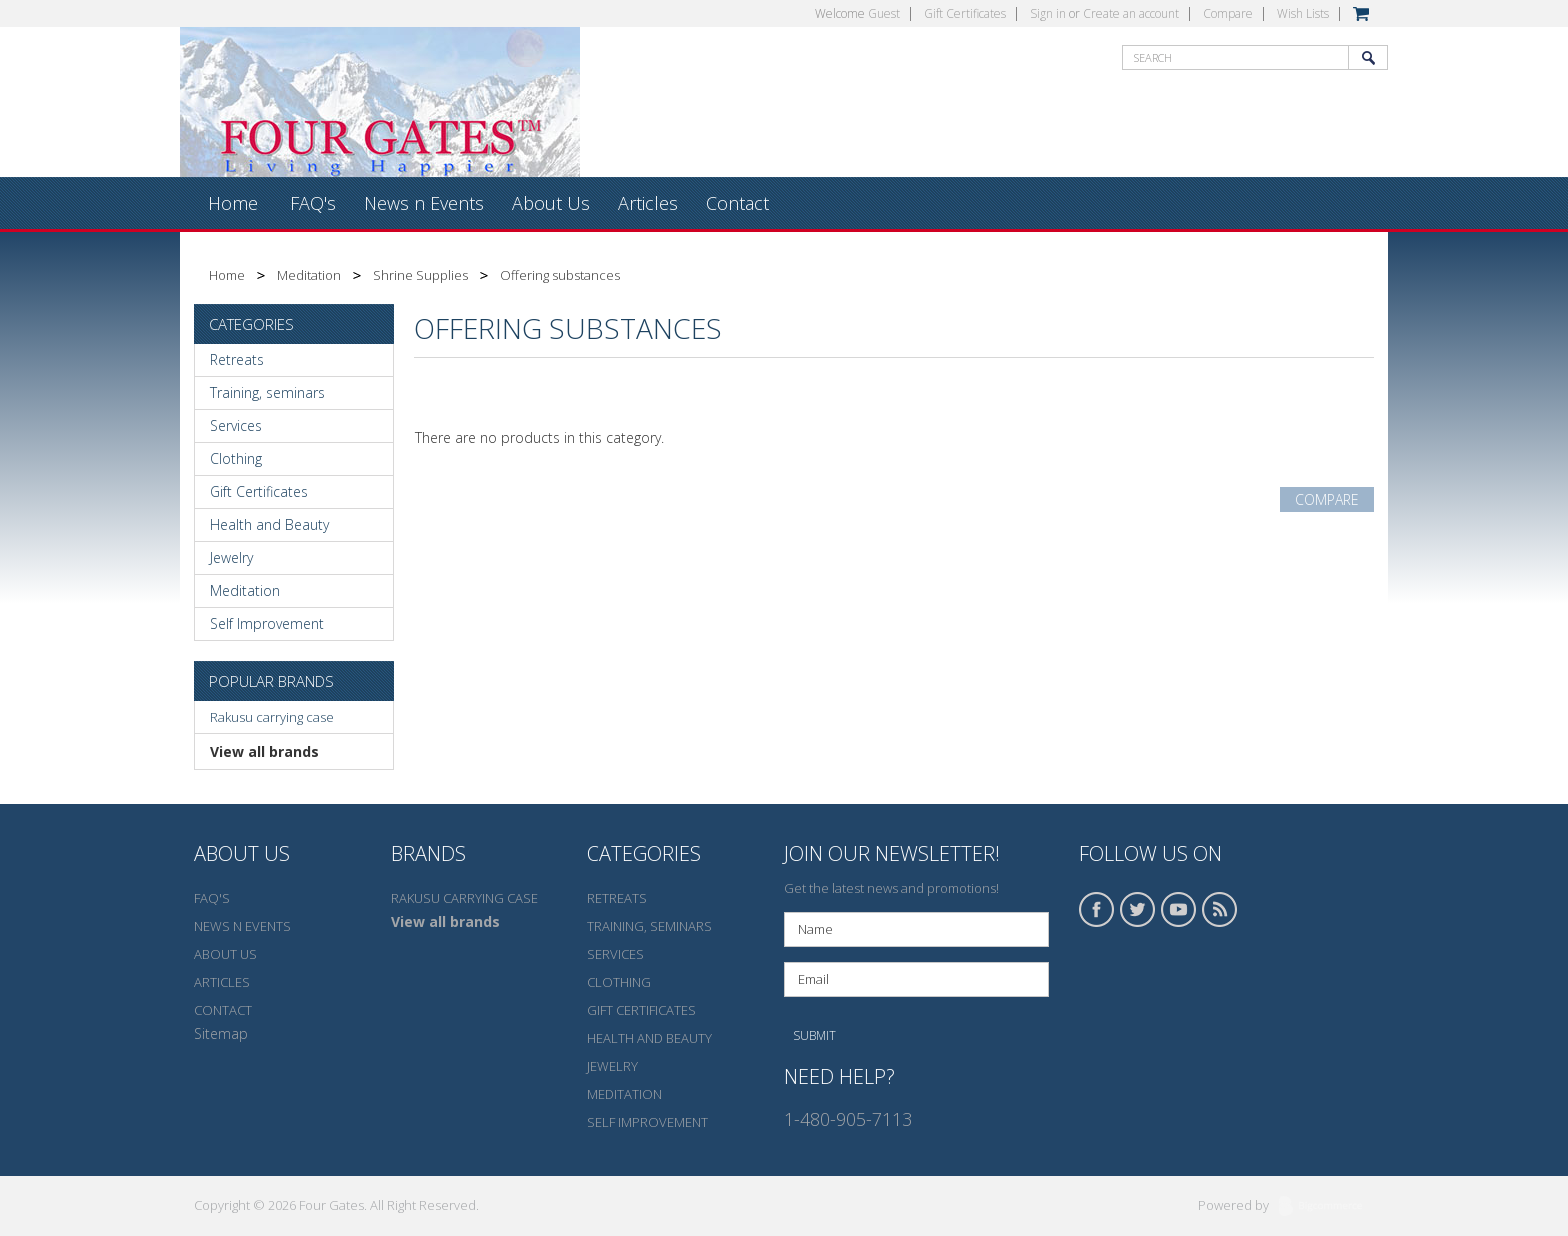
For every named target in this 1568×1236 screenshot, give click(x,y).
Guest (884, 13)
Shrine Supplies (420, 275)
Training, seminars (267, 392)
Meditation (309, 275)
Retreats (237, 359)
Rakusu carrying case (272, 717)
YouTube (1179, 909)
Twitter (1138, 909)
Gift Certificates (965, 13)
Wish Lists (1303, 13)
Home (227, 275)
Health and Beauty (269, 524)
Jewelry (231, 557)
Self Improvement (267, 623)
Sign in (1048, 13)
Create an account (1131, 13)
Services (236, 425)
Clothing (236, 458)
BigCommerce (1326, 1207)
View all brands (264, 751)
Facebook (1097, 909)
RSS (1220, 909)
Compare (1228, 13)
